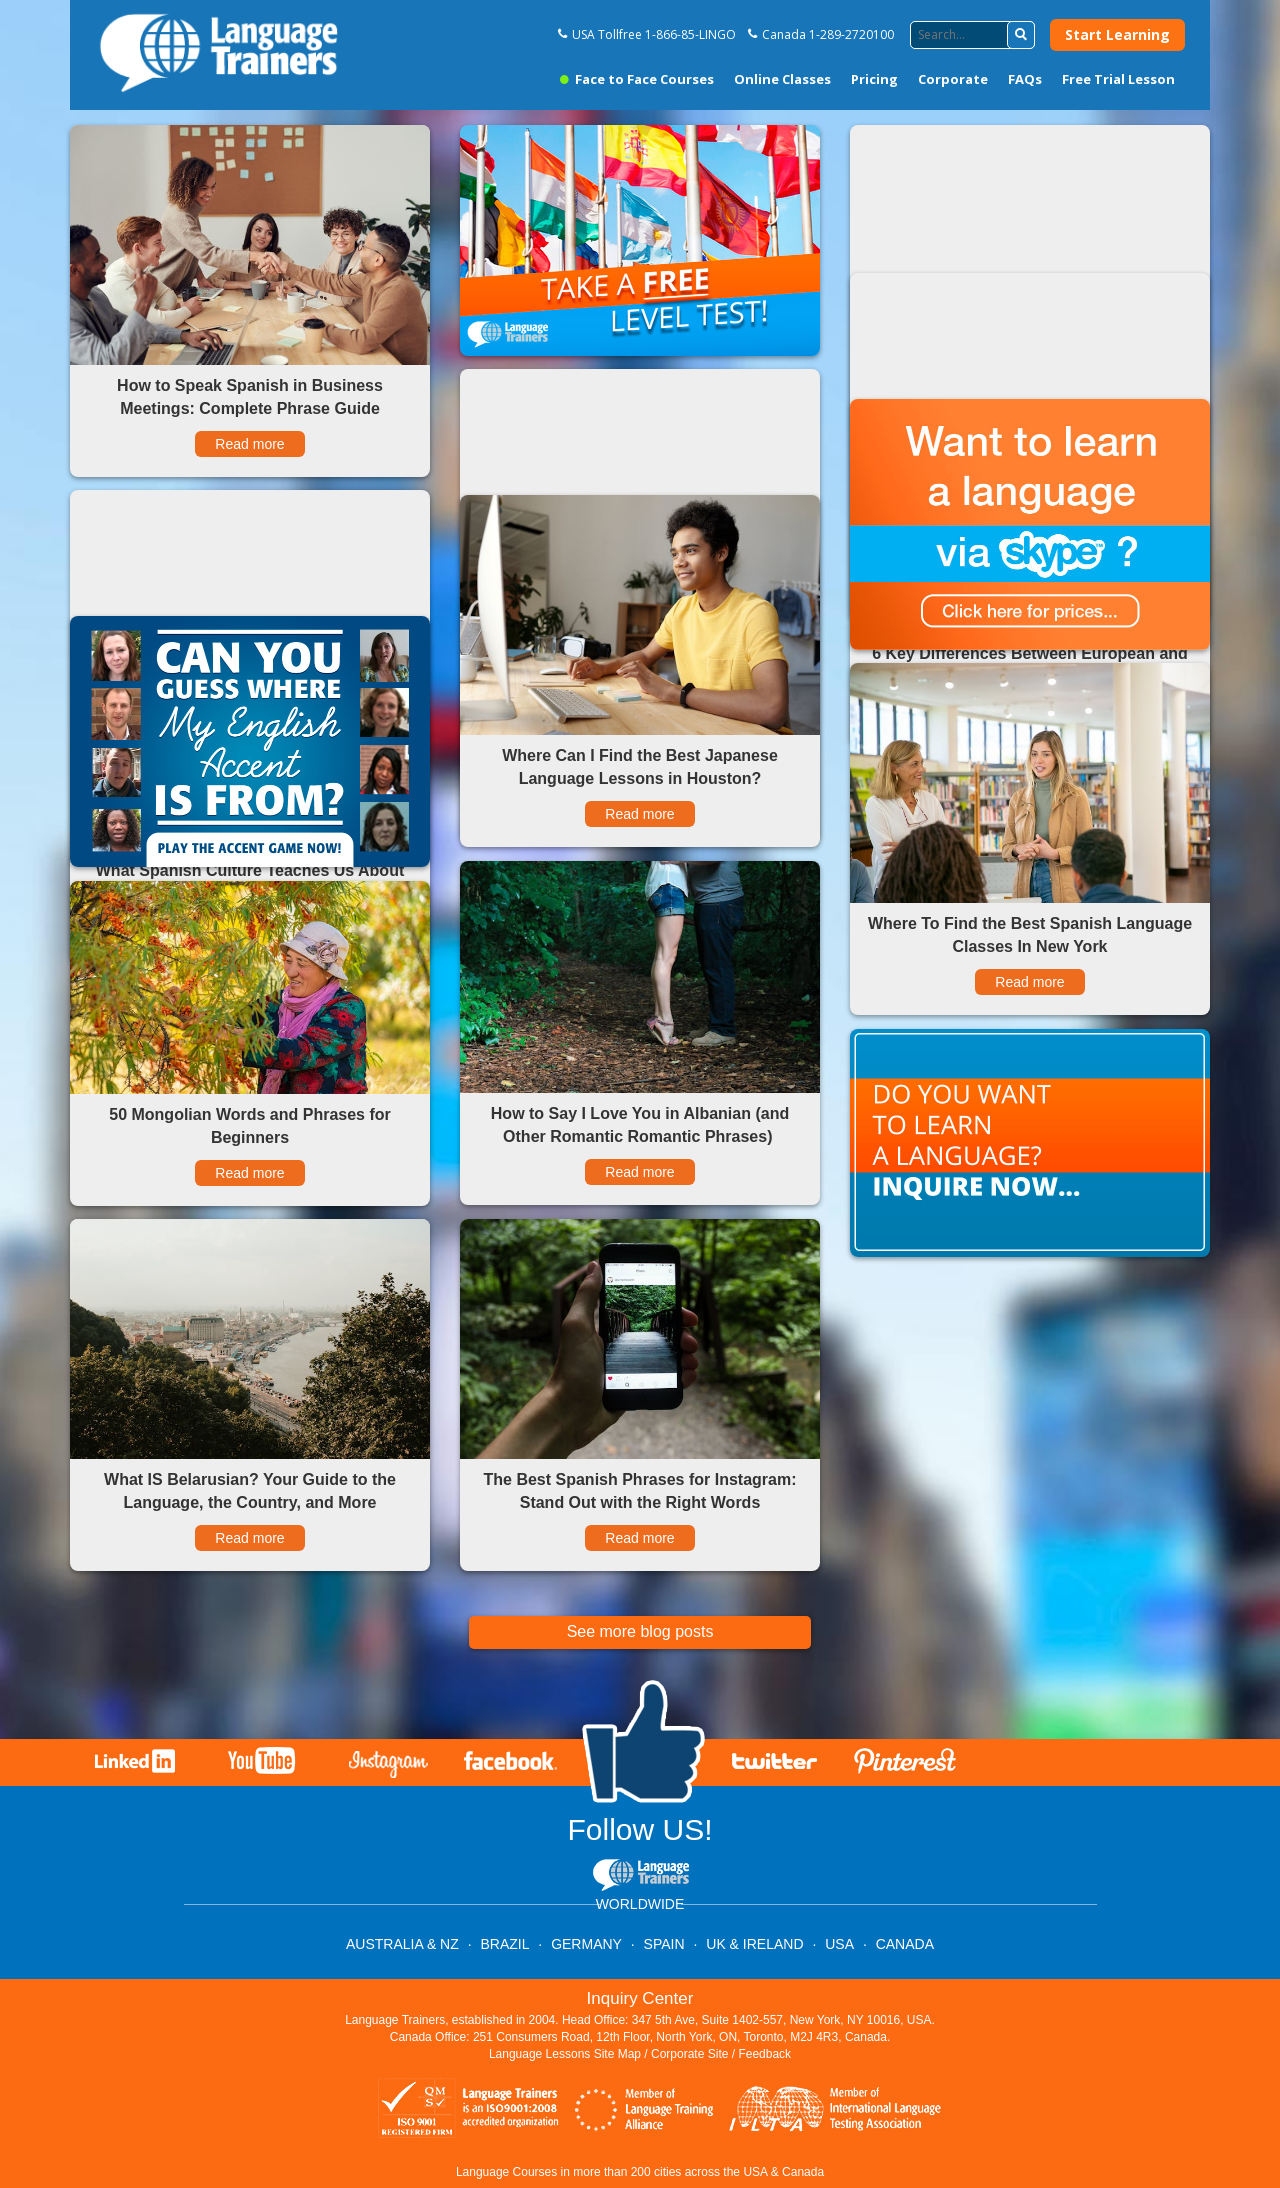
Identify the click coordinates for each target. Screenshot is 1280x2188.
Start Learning (1117, 34)
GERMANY (586, 1944)
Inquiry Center (640, 1998)
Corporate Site (689, 2054)
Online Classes (782, 79)
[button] (1021, 35)
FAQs (1025, 79)
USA (839, 1944)
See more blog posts (640, 1631)
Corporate (953, 79)
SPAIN (664, 1944)
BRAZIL (504, 1944)
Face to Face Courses (637, 79)
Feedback (764, 2054)
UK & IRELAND (754, 1944)
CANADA (905, 1944)
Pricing (874, 79)
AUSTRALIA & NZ (402, 1944)
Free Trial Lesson (1118, 79)
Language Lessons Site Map (565, 2054)
